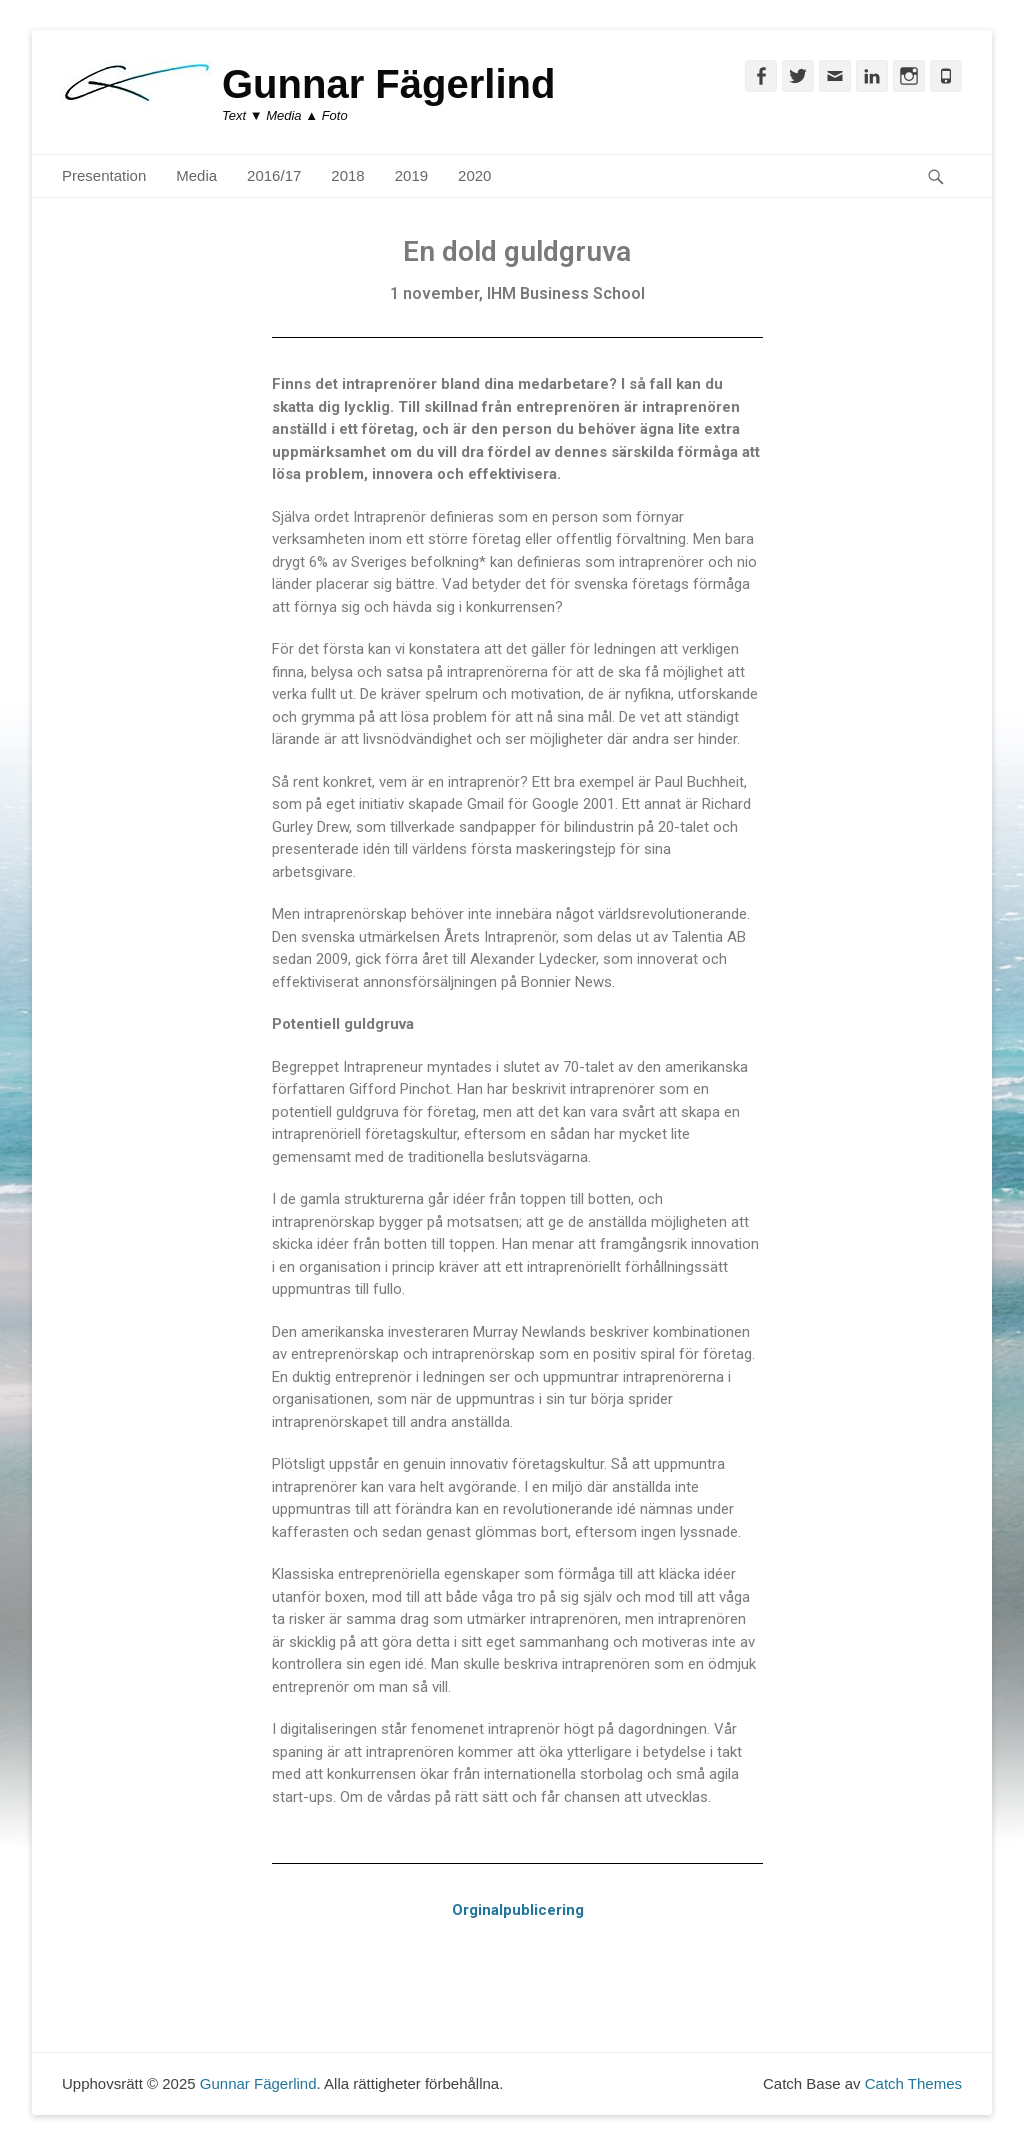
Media (196, 175)
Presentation (104, 175)
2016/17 (274, 175)
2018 (347, 175)
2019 (411, 175)
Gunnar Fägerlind (388, 84)
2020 (474, 175)
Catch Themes (913, 2083)
